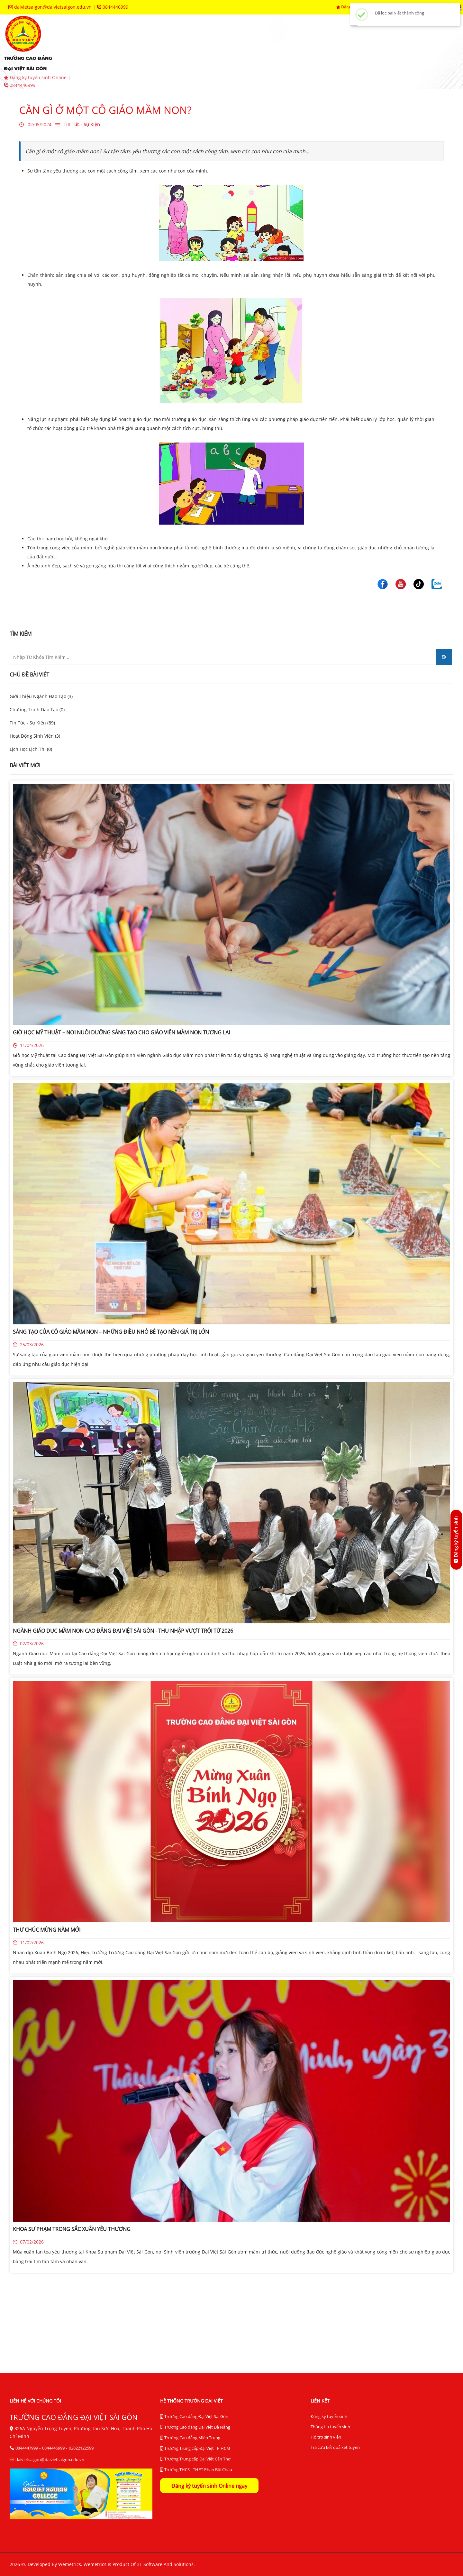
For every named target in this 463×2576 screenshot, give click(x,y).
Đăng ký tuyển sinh (329, 2416)
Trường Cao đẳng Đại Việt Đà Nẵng (195, 2427)
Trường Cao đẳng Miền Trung (190, 2438)
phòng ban (283, 42)
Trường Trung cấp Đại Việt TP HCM (195, 2448)
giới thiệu (110, 42)
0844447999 (26, 2448)
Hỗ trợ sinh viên (326, 2437)
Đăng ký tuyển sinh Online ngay (209, 2485)
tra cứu (173, 61)
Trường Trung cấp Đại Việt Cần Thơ (195, 2459)
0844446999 (112, 7)
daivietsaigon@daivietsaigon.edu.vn (50, 7)
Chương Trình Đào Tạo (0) (37, 709)
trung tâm (335, 42)
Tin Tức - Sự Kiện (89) (32, 723)
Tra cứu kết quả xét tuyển (335, 2447)
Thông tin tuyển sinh (330, 2427)
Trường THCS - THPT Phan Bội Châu (196, 2470)
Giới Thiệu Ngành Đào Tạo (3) (41, 696)
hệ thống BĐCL (392, 42)
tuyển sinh (161, 42)
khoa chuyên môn (222, 42)
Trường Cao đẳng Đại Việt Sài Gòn (194, 2416)
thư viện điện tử (118, 61)
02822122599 (81, 2448)
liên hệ (214, 61)
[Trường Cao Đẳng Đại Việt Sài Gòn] (383, 583)
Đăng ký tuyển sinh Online (36, 77)
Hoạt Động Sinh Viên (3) (35, 736)
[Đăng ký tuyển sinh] (456, 1539)
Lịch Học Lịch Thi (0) (31, 749)
